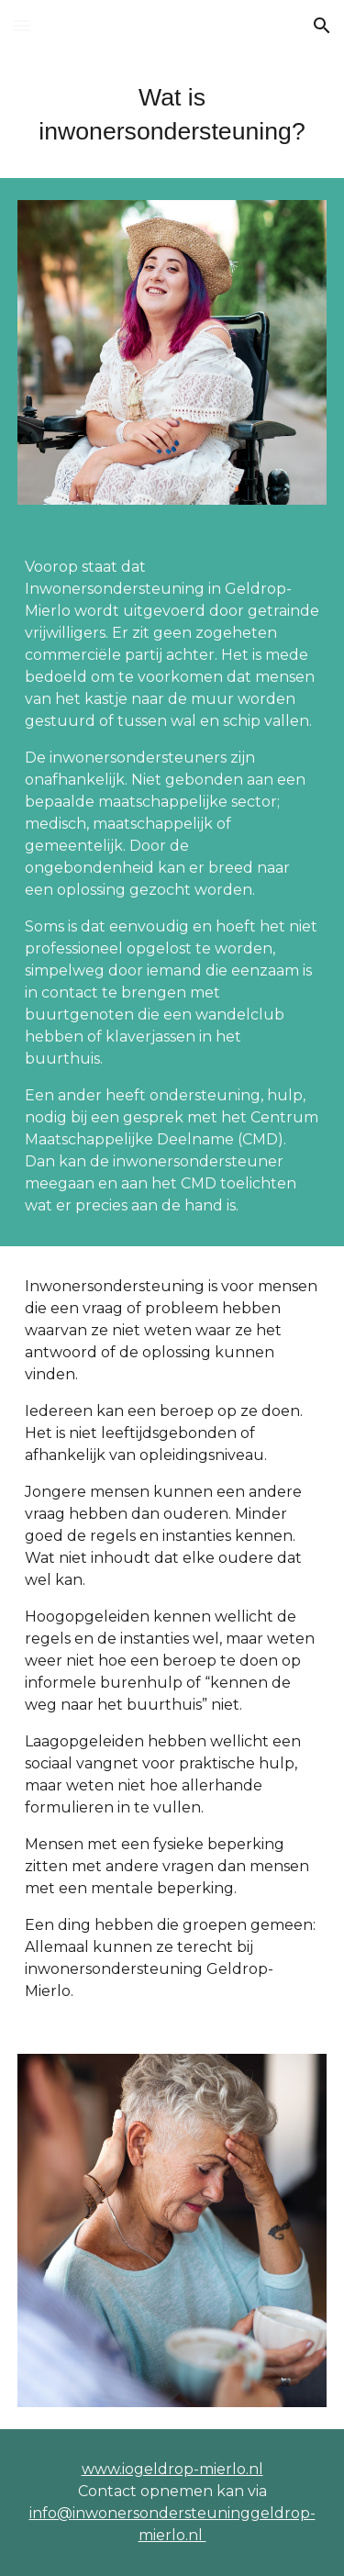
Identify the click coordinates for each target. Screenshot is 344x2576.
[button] (22, 25)
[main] (172, 114)
